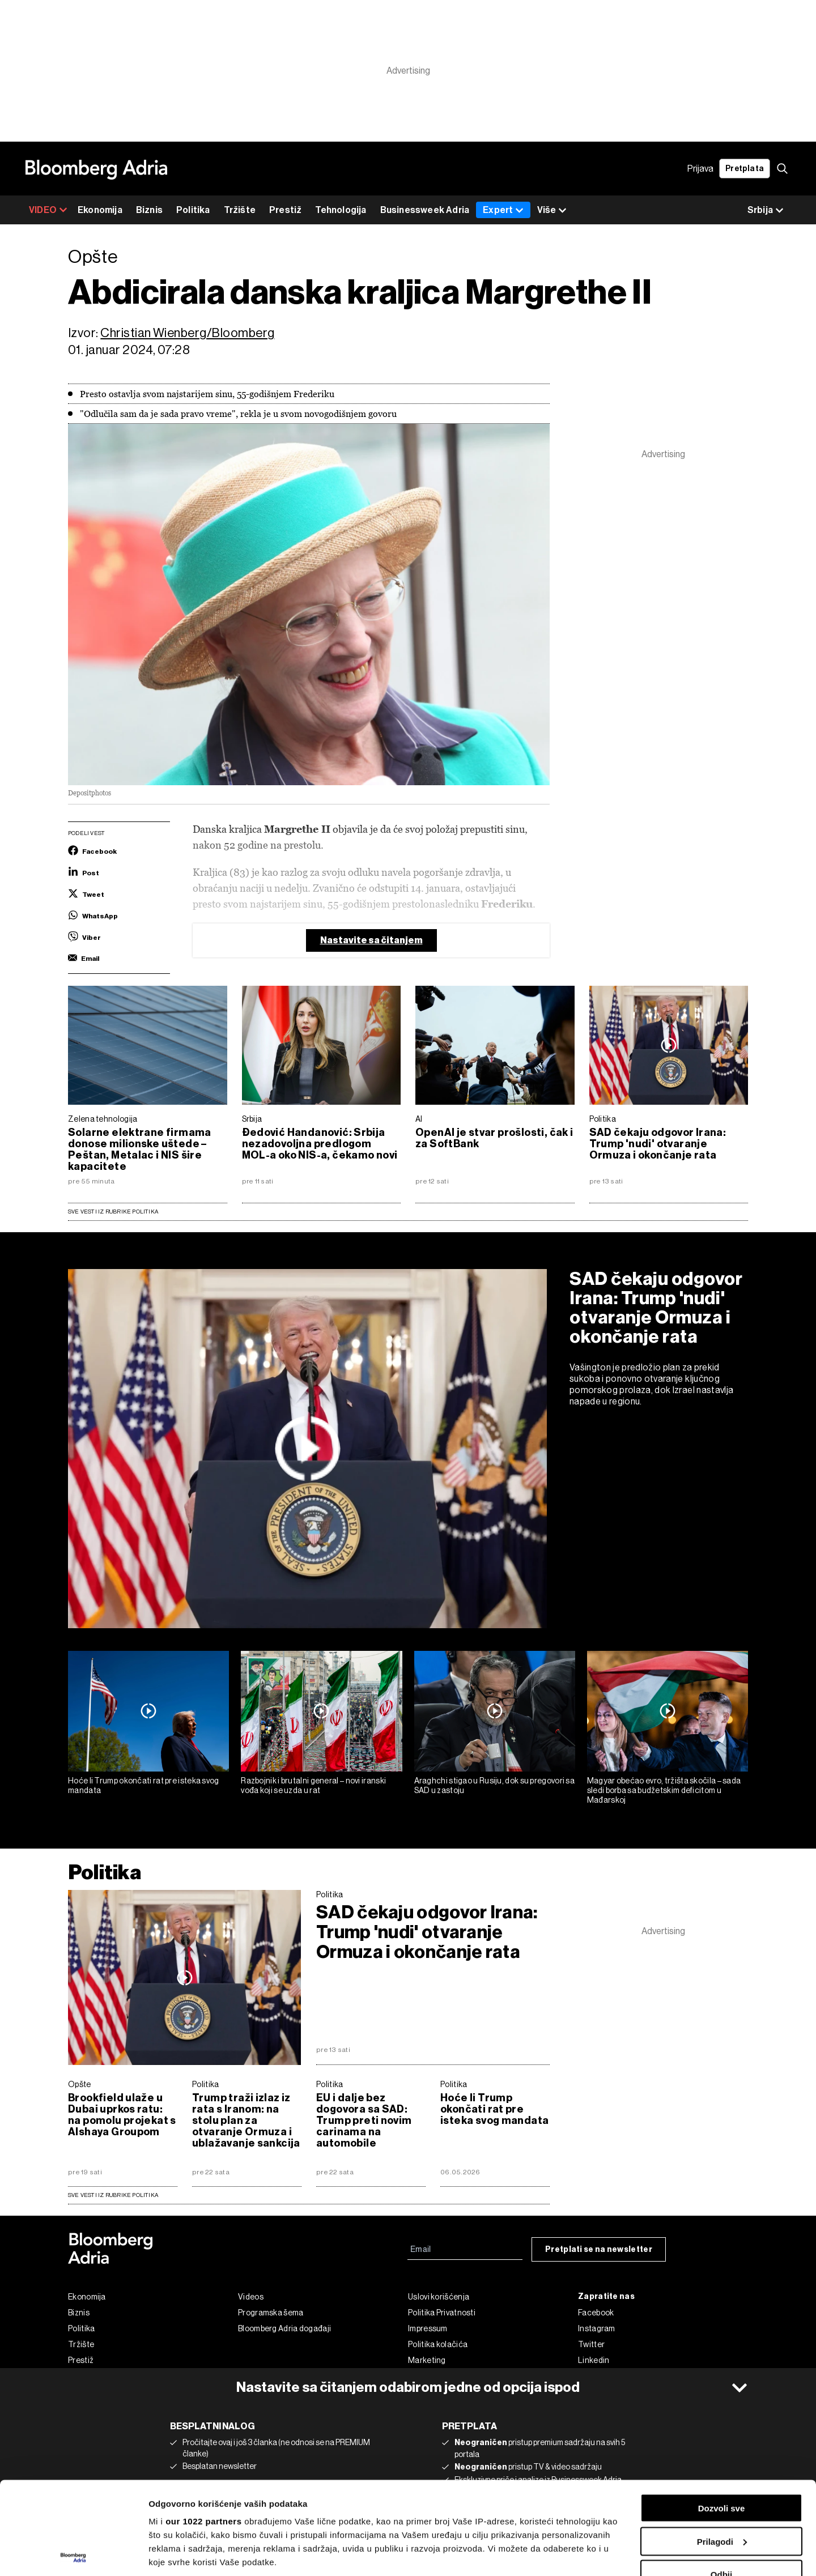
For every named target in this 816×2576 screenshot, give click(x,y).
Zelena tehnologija (102, 1118)
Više (552, 210)
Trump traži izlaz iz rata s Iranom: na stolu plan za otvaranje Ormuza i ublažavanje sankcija (246, 2120)
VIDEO (48, 210)
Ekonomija (100, 210)
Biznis (149, 210)
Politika (193, 210)
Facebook (596, 2312)
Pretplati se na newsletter (598, 2249)
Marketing (427, 2360)
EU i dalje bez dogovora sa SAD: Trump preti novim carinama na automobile (364, 2120)
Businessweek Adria (425, 210)
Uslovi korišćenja (438, 2296)
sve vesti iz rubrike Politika (113, 2195)
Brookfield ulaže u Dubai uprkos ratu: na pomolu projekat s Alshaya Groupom (122, 2115)
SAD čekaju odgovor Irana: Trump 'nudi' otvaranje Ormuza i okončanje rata (657, 1144)
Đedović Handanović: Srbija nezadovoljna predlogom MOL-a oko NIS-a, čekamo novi (320, 1144)
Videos (251, 2296)
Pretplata (744, 168)
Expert (503, 210)
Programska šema (271, 2312)
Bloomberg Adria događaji (284, 2328)
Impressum (428, 2328)
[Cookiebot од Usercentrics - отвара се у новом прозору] (73, 2553)
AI (419, 1118)
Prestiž (285, 210)
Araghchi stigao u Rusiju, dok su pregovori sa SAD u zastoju (494, 1785)
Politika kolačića (438, 2344)
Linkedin (593, 2360)
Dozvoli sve (721, 2415)
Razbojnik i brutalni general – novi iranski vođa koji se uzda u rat (313, 1785)
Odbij (721, 2481)
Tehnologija (340, 210)
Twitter (591, 2344)
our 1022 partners (203, 2428)
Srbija (252, 1118)
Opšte (79, 2084)
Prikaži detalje (177, 2553)
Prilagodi (722, 2449)
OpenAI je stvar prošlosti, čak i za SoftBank (494, 1138)
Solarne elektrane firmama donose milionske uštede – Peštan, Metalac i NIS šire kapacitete (139, 1149)
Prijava (700, 168)
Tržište (240, 210)
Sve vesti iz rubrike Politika (113, 1211)
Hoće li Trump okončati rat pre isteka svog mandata (143, 1785)
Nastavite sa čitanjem (371, 940)
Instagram (596, 2328)
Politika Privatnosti (441, 2312)
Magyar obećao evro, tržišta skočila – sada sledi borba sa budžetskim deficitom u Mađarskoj (664, 1790)
